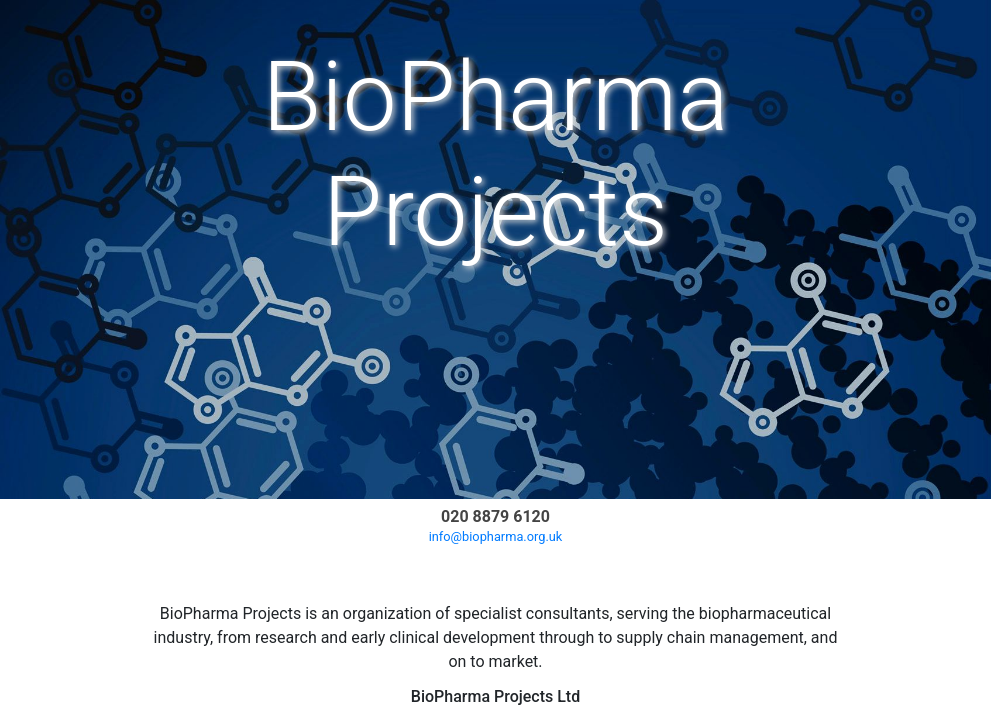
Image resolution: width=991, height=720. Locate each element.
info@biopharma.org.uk (496, 536)
